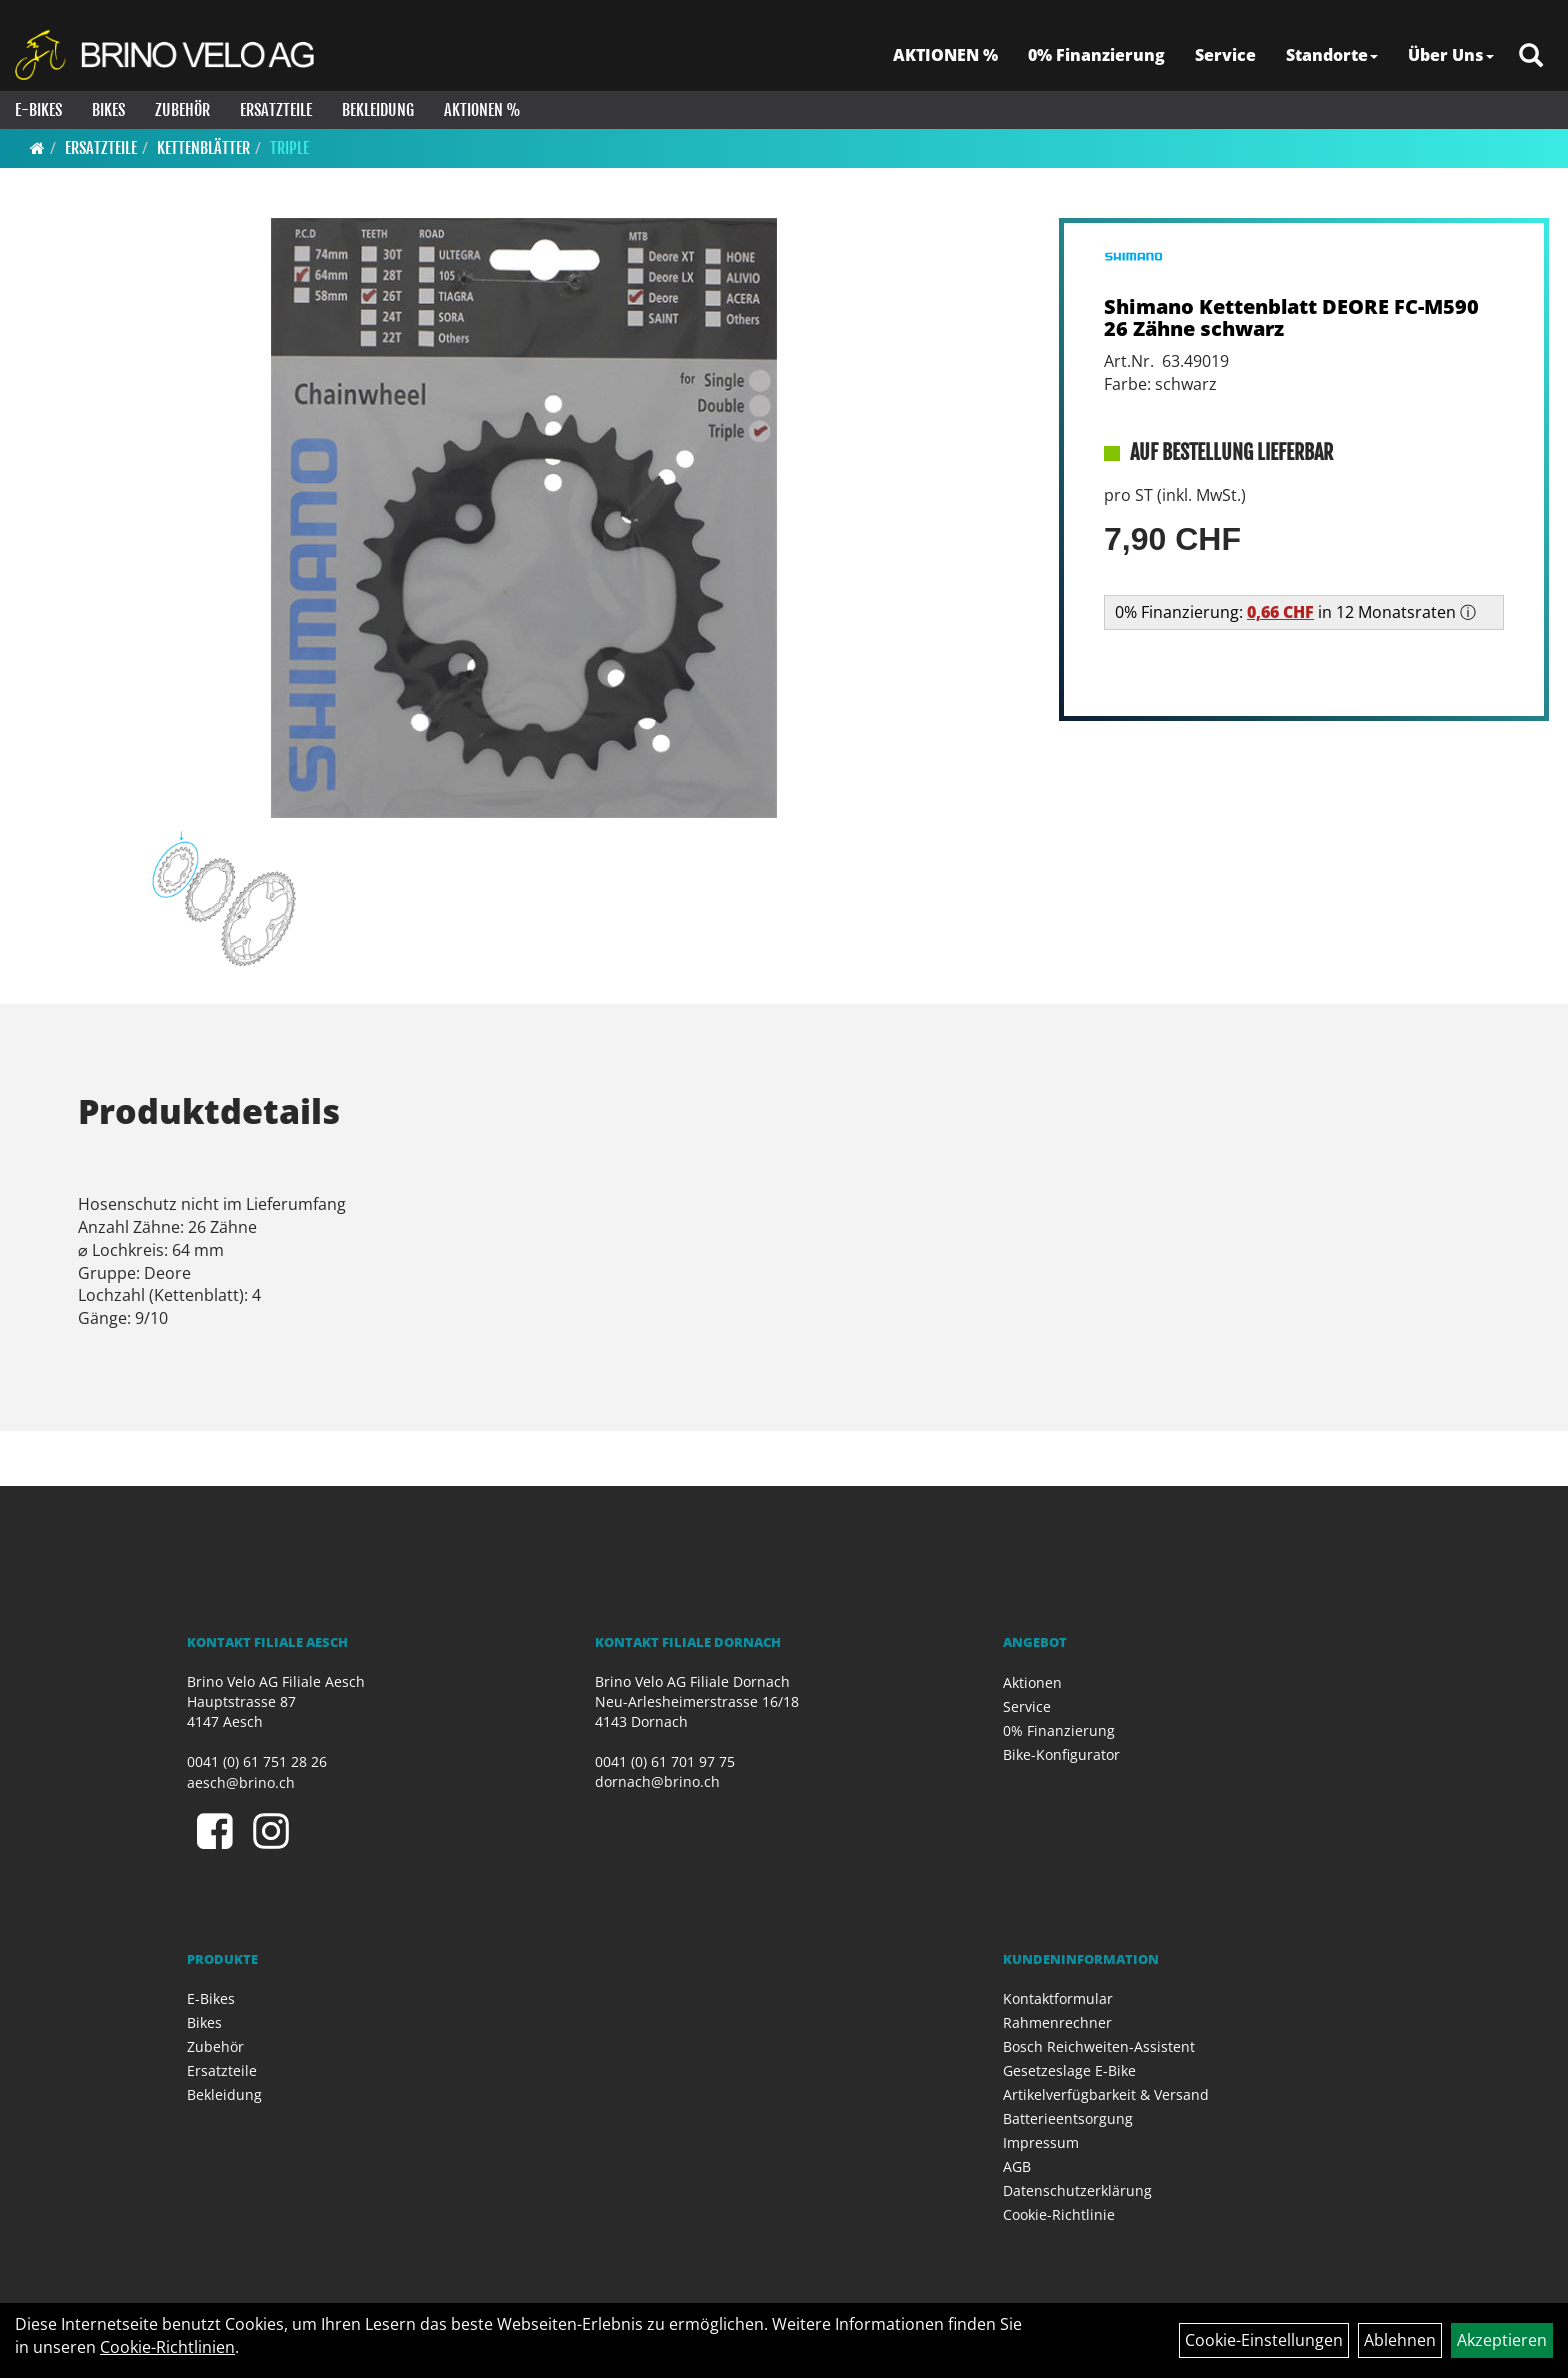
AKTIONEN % (945, 55)
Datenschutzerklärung (1077, 2190)
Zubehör (182, 110)
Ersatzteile (276, 110)
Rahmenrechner (1057, 2022)
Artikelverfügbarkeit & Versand (1106, 2094)
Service (1225, 55)
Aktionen (1032, 1682)
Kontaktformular (1058, 1998)
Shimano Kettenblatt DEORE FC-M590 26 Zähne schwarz (1291, 317)
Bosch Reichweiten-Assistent (1099, 2046)
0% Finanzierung (1096, 55)
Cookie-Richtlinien (167, 2347)
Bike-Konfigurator (1061, 1754)
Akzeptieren (1502, 2340)
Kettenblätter (203, 148)
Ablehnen (1400, 2340)
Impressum (1041, 2142)
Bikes (108, 110)
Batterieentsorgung (1068, 2118)
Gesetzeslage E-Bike (1069, 2070)
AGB (1017, 2166)
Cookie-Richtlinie (1059, 2214)
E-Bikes (38, 110)
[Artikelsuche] (1531, 56)
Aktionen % (482, 110)
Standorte (1332, 55)
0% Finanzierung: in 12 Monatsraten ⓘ (1295, 612)
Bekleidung (378, 110)
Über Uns (1451, 55)
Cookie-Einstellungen (1264, 2340)
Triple (289, 148)
